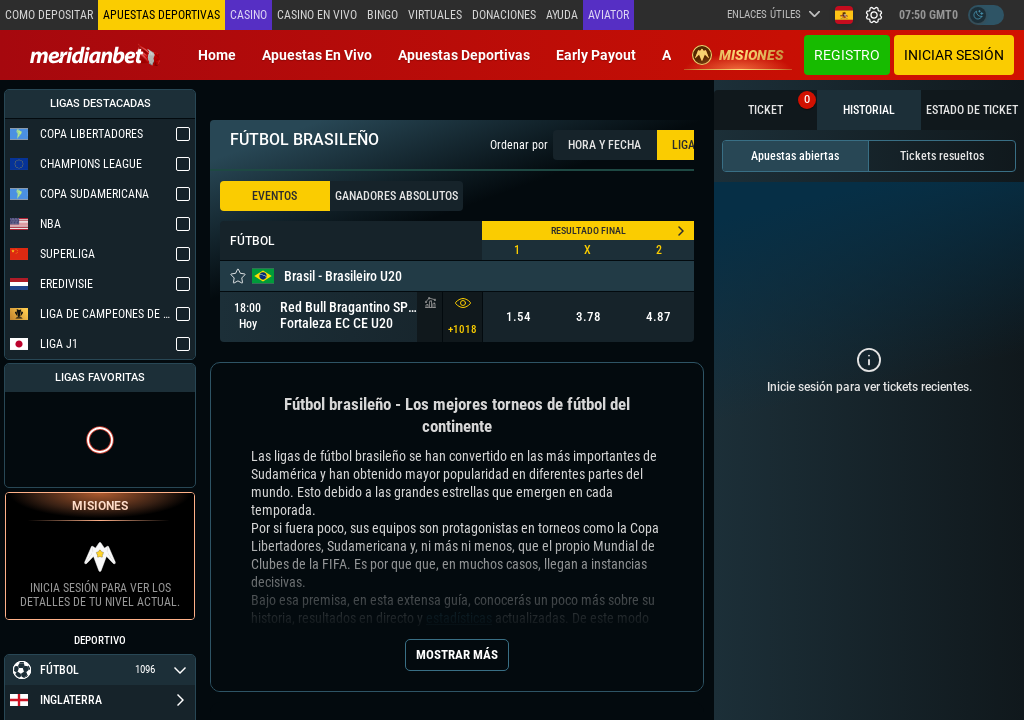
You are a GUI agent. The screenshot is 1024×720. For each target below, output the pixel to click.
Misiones (738, 55)
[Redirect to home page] (95, 55)
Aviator (608, 15)
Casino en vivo (317, 15)
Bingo (382, 15)
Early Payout (596, 55)
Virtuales (435, 15)
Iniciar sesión (954, 55)
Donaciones (504, 15)
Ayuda (562, 15)
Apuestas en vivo (317, 55)
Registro (847, 55)
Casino (248, 15)
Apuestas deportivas (464, 55)
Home (217, 55)
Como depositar (49, 15)
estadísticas (459, 618)
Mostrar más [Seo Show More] (457, 654)
